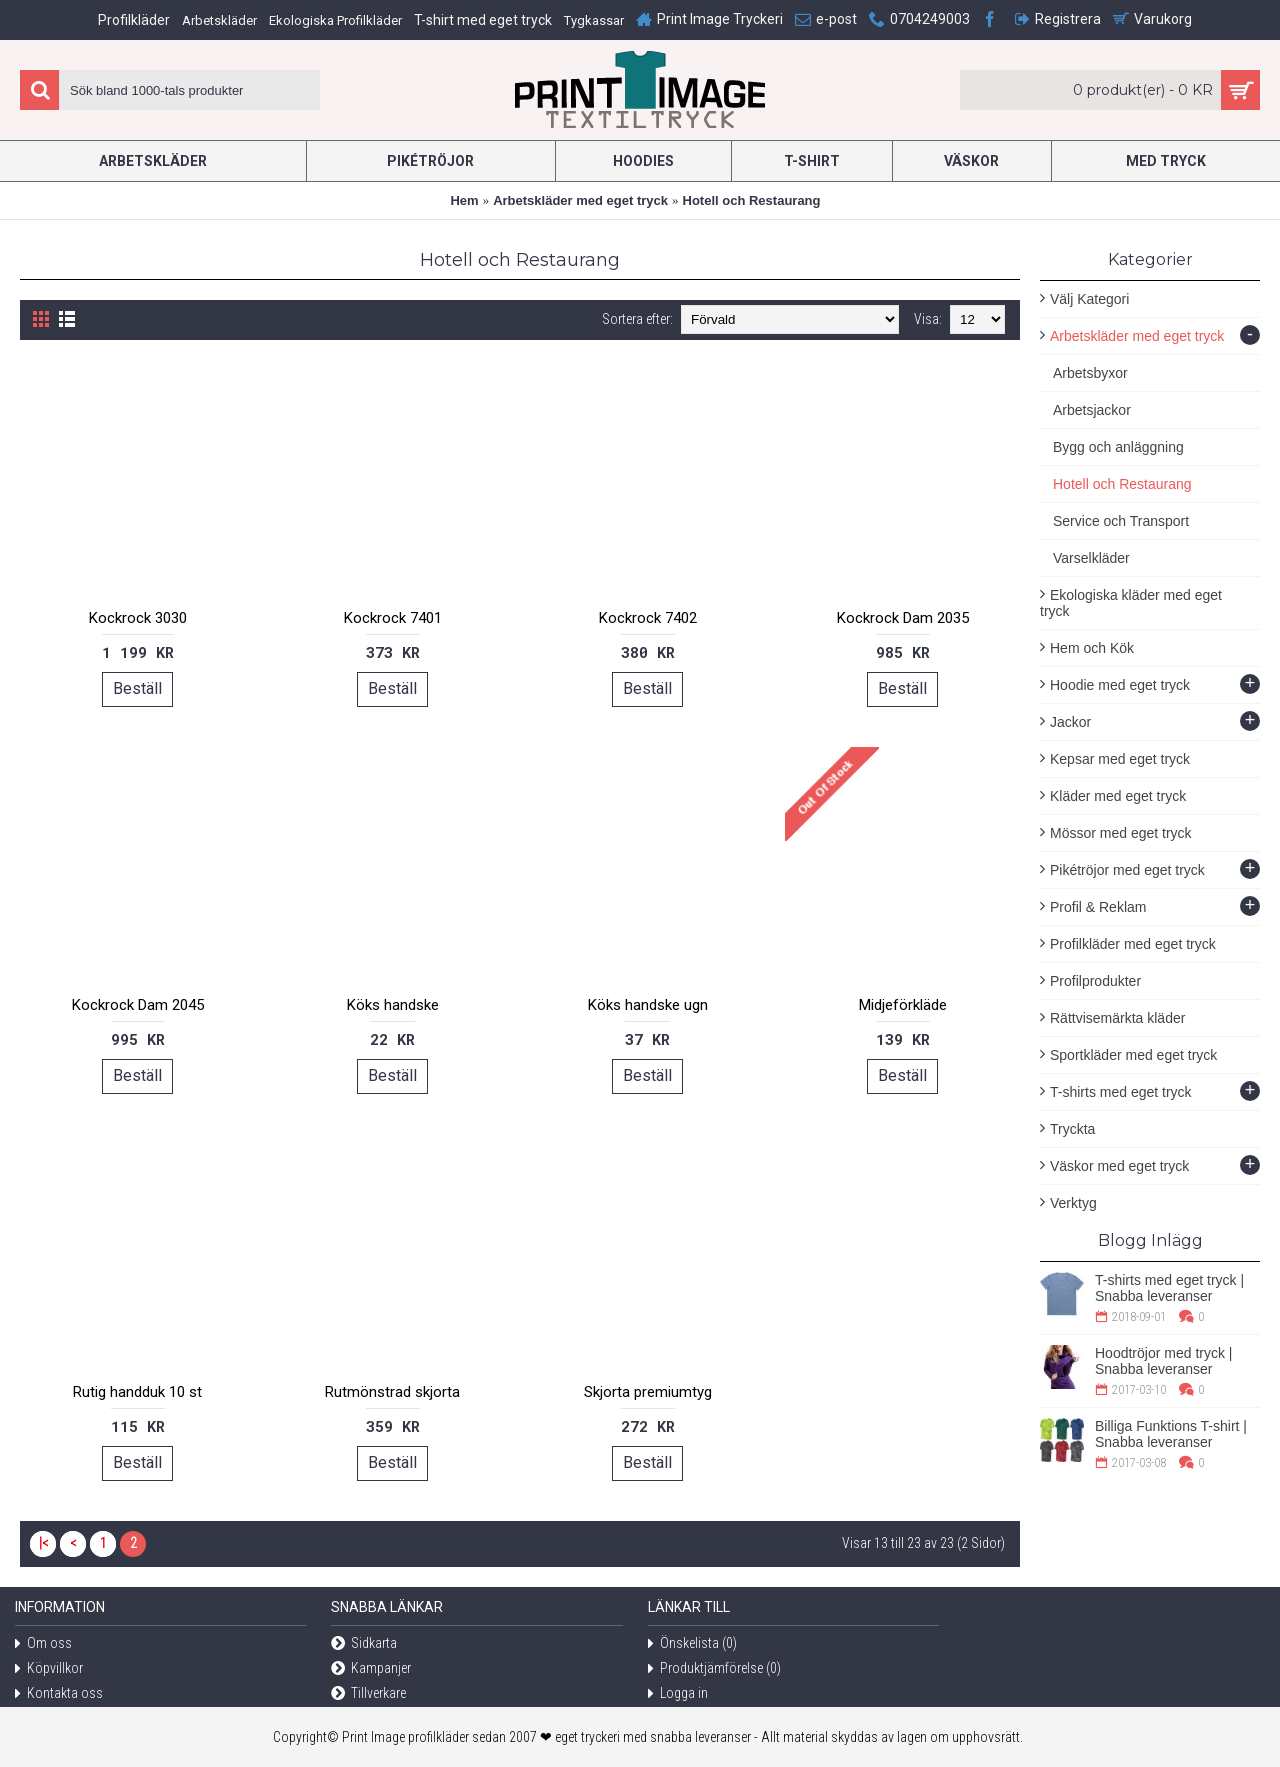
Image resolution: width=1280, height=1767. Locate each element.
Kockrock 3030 (138, 618)
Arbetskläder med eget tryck (580, 200)
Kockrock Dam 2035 (903, 618)
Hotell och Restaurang (752, 200)
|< (43, 1543)
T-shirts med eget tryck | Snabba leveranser (1169, 1288)
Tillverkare (368, 1694)
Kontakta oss (59, 1694)
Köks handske (393, 1005)
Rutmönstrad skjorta (392, 1392)
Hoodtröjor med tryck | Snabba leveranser (1163, 1361)
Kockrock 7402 (648, 618)
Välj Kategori (1089, 299)
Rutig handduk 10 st (137, 1392)
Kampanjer (371, 1669)
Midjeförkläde (903, 1005)
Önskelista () (692, 1644)
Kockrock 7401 (393, 618)
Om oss (43, 1644)
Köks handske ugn (648, 1005)
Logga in (678, 1694)
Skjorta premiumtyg (648, 1392)
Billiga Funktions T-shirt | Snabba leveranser (1171, 1434)
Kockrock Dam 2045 (138, 1005)
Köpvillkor (49, 1669)
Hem (464, 200)
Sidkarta (364, 1644)
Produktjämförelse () (714, 1669)
